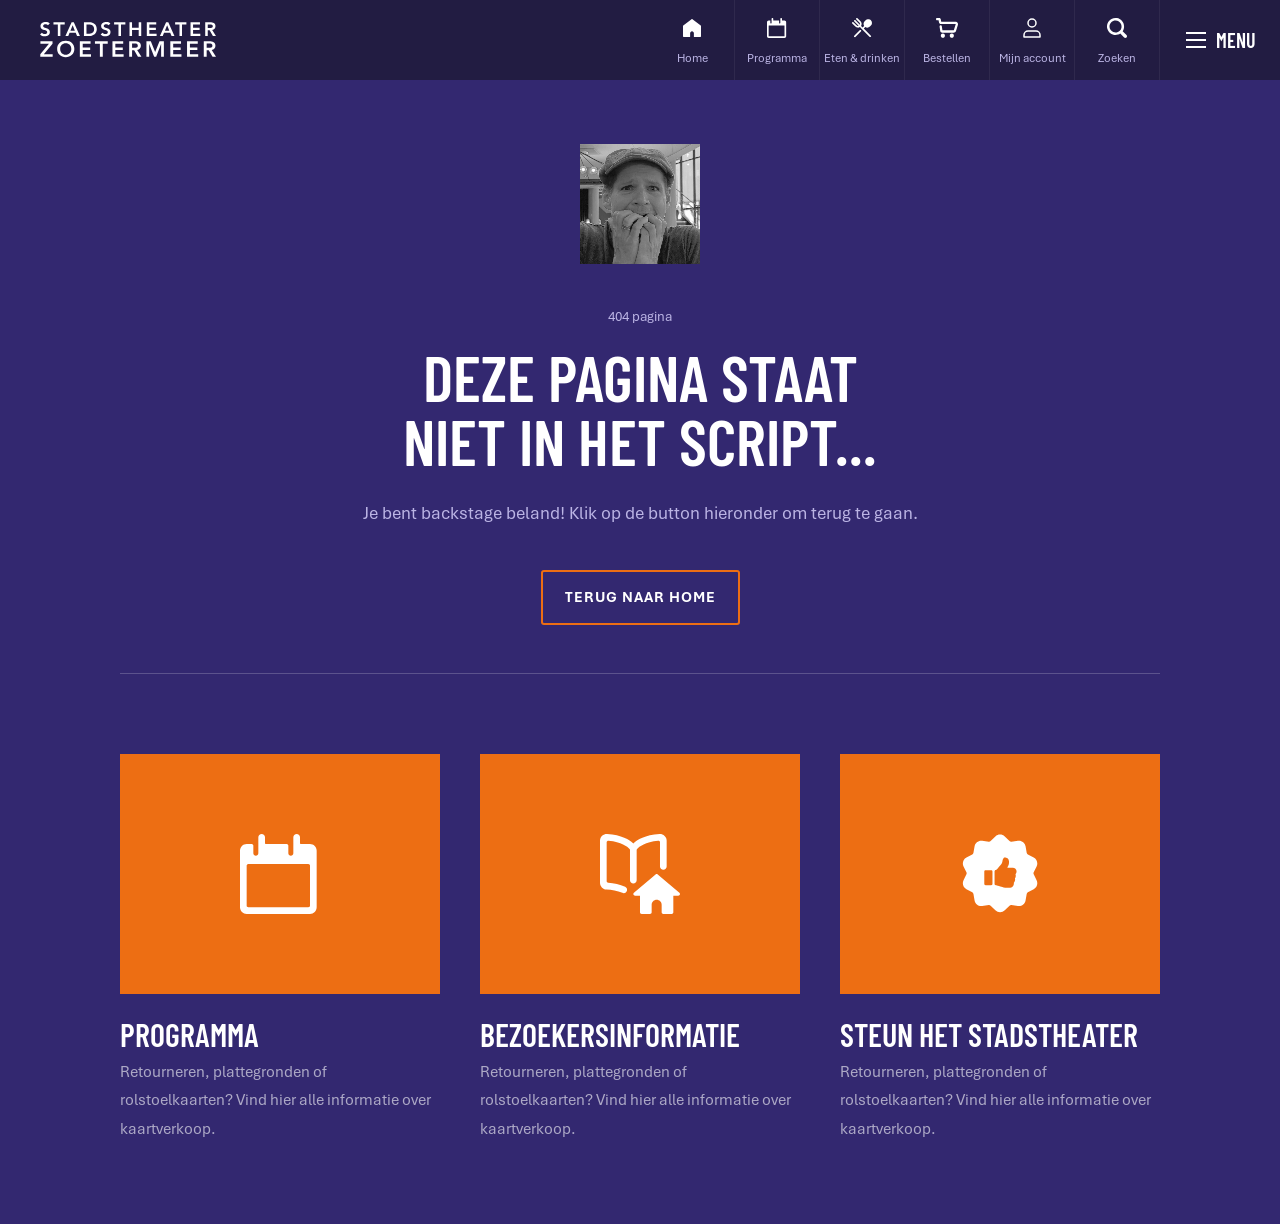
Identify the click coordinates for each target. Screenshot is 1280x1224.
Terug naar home (640, 597)
